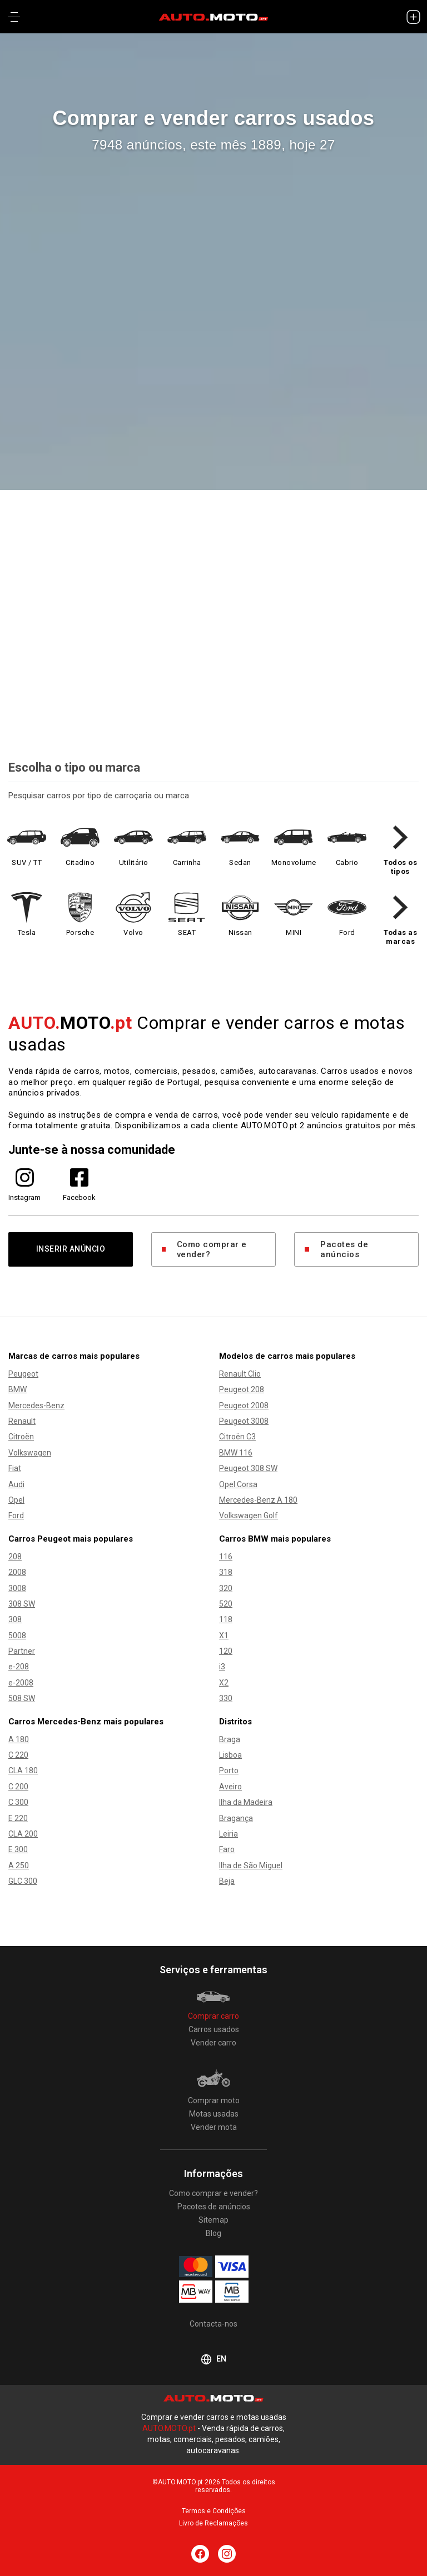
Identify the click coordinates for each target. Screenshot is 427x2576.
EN (213, 2359)
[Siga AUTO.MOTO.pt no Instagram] (227, 2554)
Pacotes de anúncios (344, 1249)
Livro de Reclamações (213, 2523)
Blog (213, 2233)
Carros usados (213, 2029)
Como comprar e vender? (212, 1249)
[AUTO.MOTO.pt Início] (213, 16)
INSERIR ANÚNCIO (71, 1248)
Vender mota (214, 2127)
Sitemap (213, 2219)
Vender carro (213, 2042)
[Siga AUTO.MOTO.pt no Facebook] (200, 2554)
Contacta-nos (213, 2323)
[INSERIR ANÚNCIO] (413, 17)
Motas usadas (214, 2113)
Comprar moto (214, 2100)
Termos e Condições (214, 2511)
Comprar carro (213, 2016)
